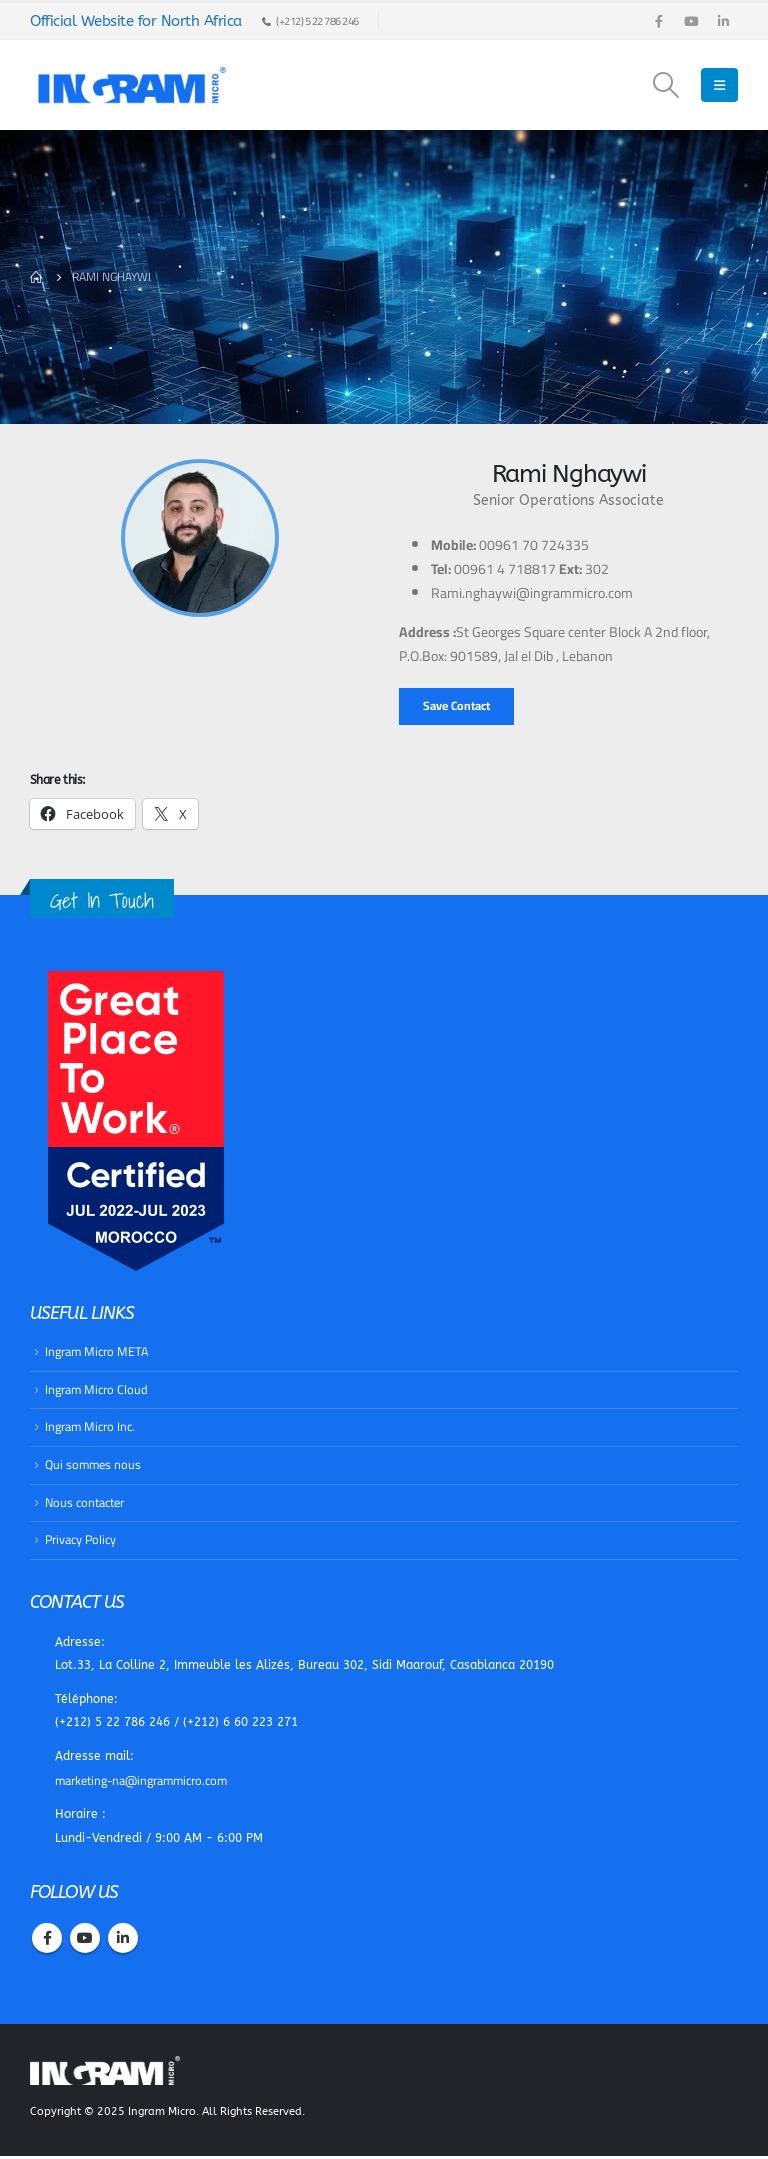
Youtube (85, 1942)
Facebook (47, 1942)
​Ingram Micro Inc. (90, 1427)
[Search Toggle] (666, 85)
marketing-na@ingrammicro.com (143, 1783)
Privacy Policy (80, 1540)
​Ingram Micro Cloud (97, 1389)
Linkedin (123, 1942)
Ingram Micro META (97, 1351)
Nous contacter (85, 1502)
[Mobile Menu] (719, 85)
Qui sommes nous (94, 1465)
